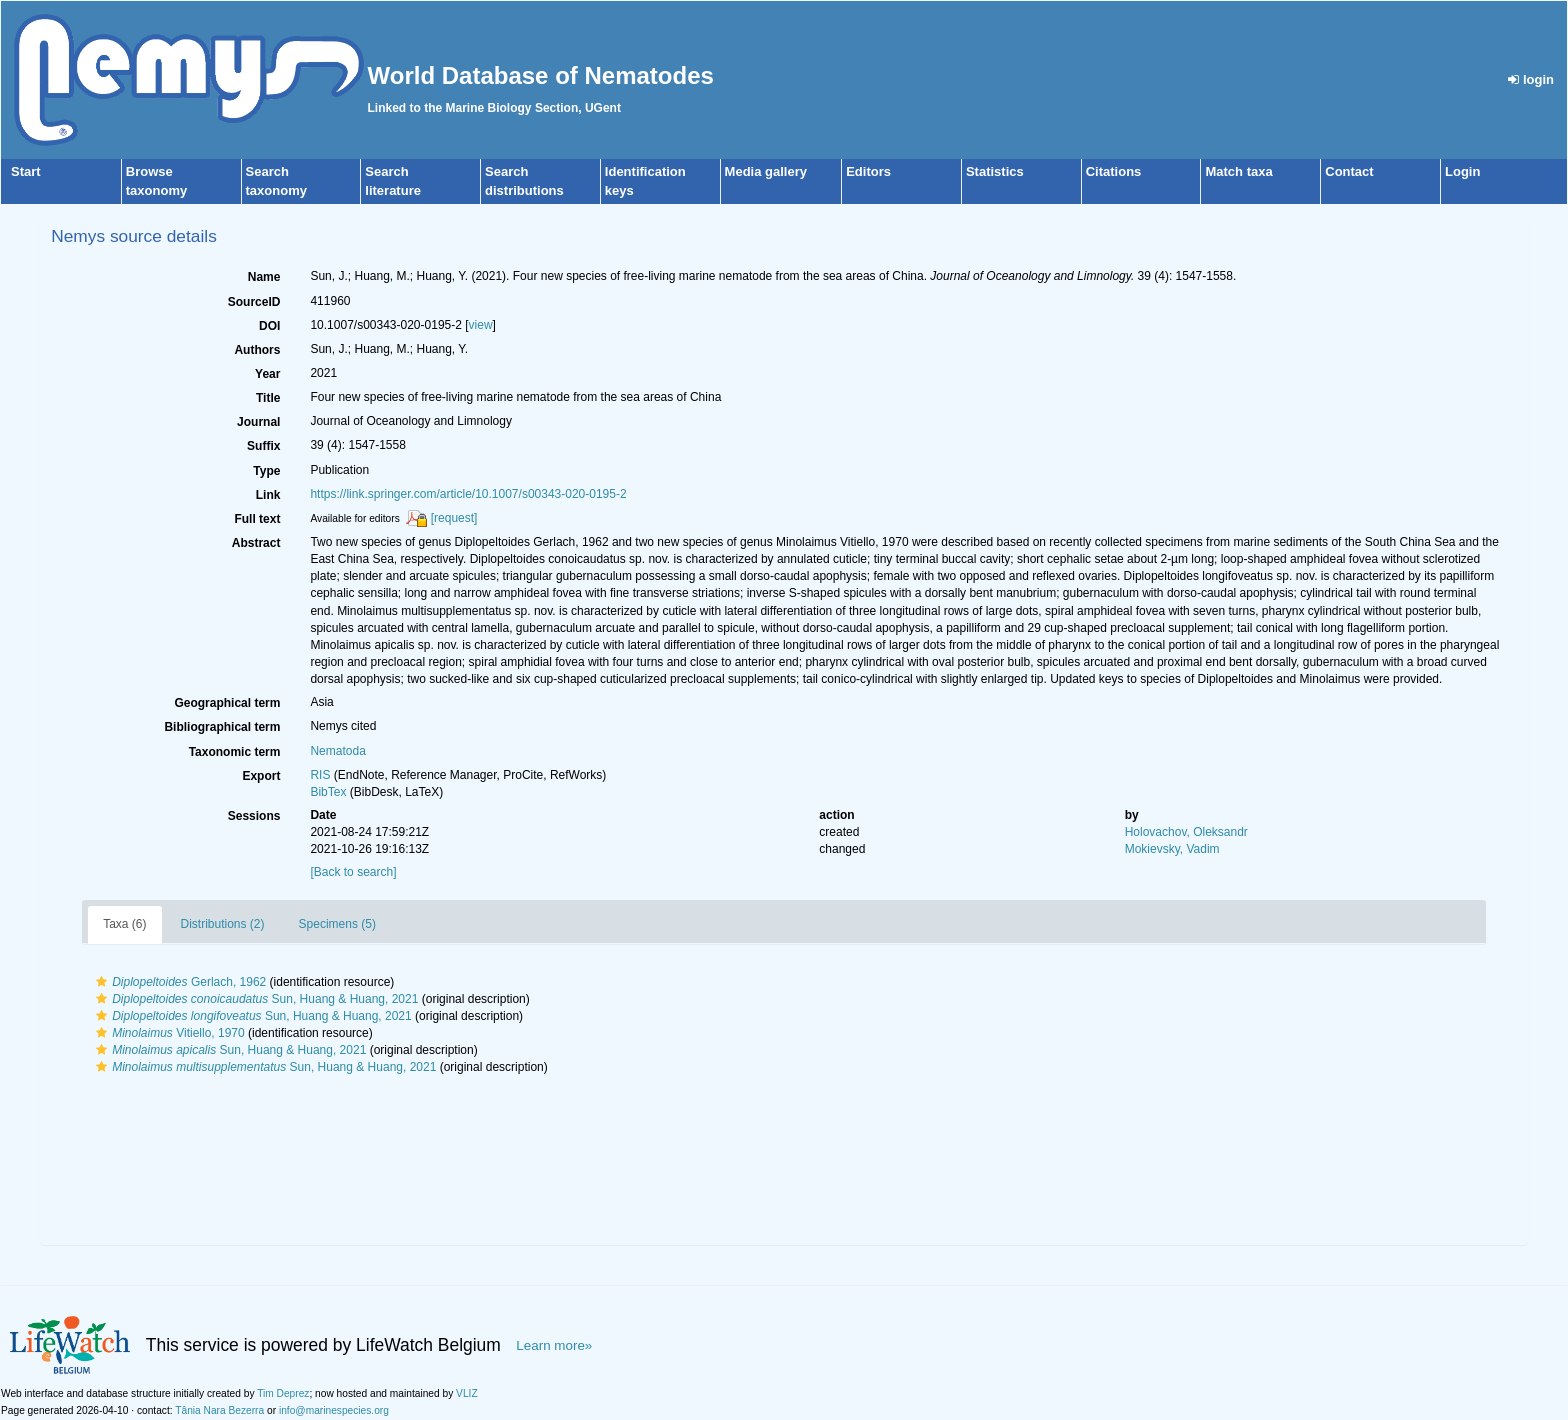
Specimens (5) (337, 924)
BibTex (328, 792)
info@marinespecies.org (334, 1410)
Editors (868, 171)
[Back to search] (353, 872)
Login (1462, 171)
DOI (269, 326)
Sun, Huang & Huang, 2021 (254, 999)
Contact (1349, 171)
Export (261, 776)
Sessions (254, 816)
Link (268, 495)
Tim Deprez (283, 1393)
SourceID (254, 302)
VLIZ (467, 1393)
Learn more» (554, 1345)
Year (267, 374)
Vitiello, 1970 (168, 1033)
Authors (257, 350)
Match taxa (1238, 171)
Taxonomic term (235, 752)
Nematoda (337, 751)
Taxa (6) (124, 924)
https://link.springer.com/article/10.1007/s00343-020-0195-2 (468, 494)
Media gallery (766, 171)
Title (268, 398)
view (481, 325)
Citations (1114, 171)
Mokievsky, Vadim (1172, 849)
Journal (258, 422)
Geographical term (227, 703)
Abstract (256, 543)
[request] (454, 518)
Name (264, 277)
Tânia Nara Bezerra (219, 1410)
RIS (320, 775)
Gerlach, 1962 (178, 982)
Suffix (263, 446)
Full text (257, 519)
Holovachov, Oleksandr (1186, 832)
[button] (101, 982)
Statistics (995, 171)
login (1531, 79)
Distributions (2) (223, 924)
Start (26, 171)
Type (266, 471)
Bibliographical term (222, 727)
